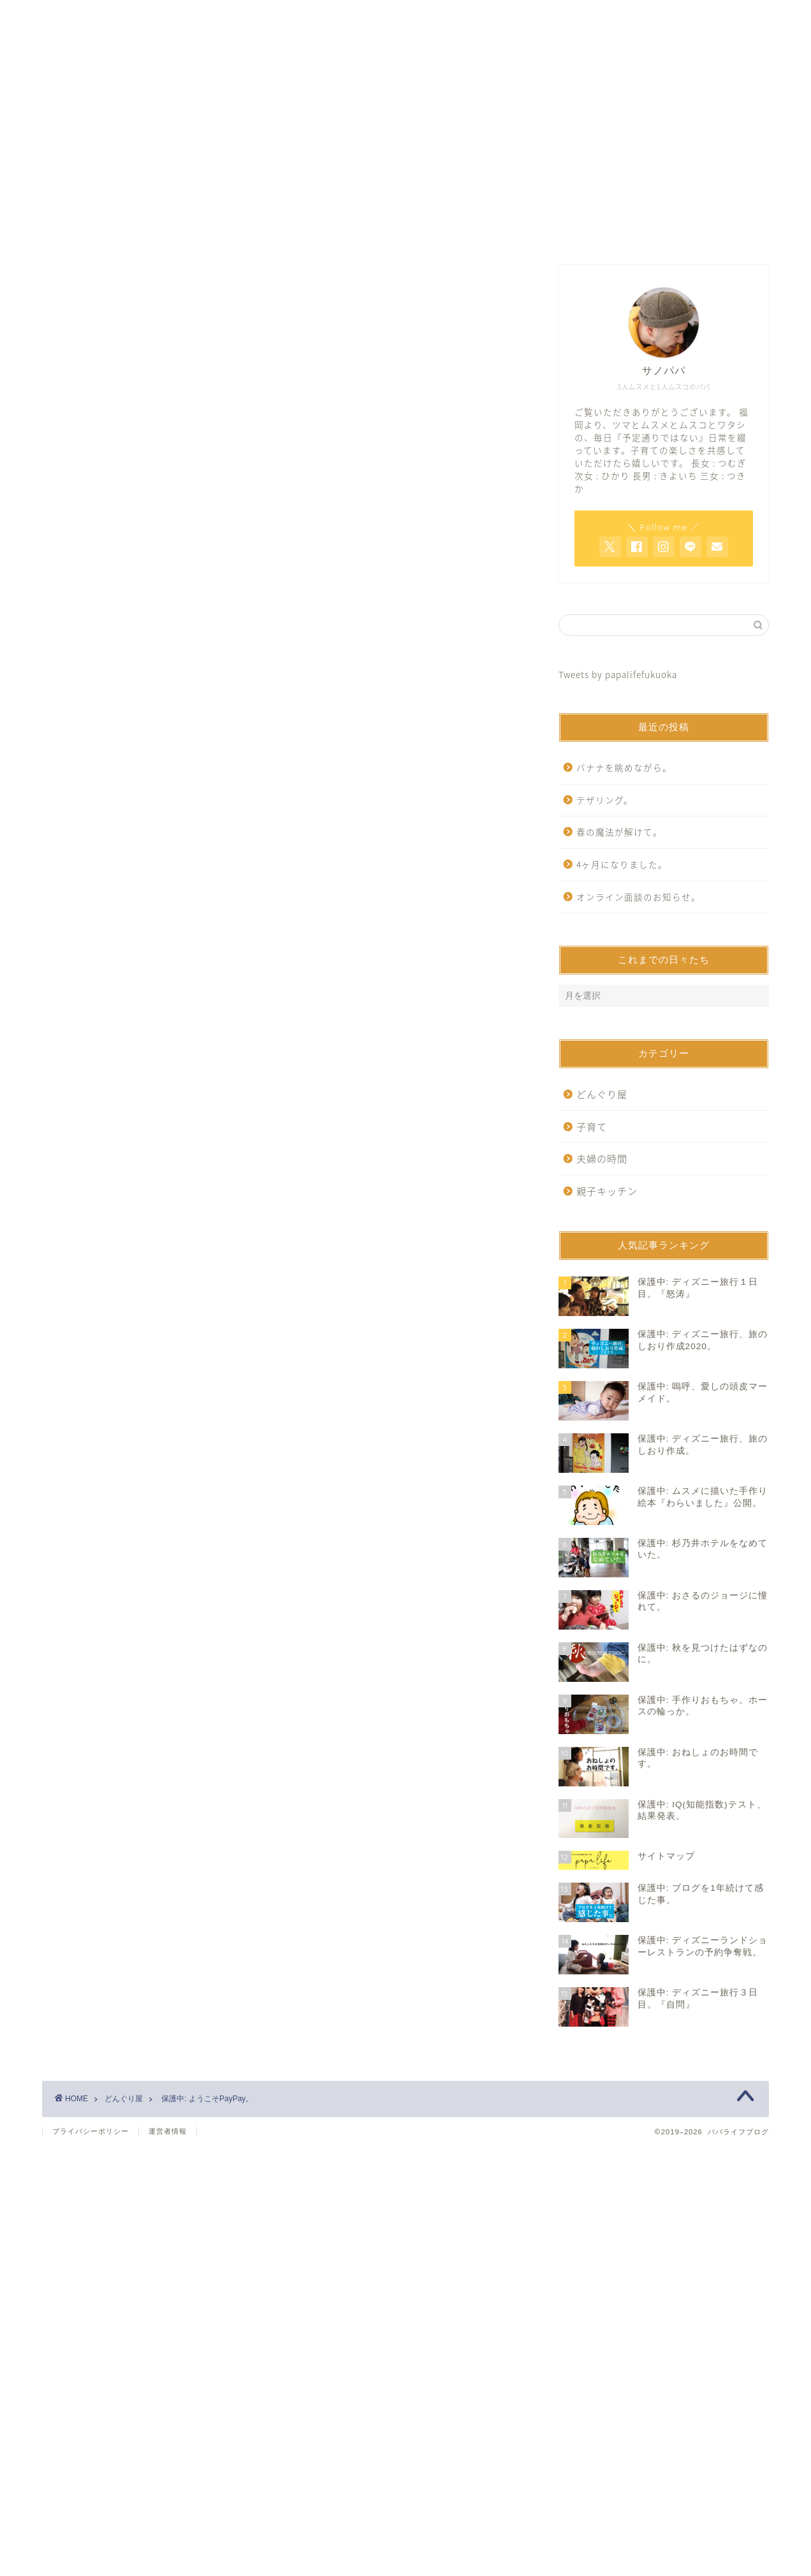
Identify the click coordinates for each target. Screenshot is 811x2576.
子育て (591, 1126)
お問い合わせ (405, 232)
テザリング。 (604, 799)
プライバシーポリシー (90, 2131)
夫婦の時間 (601, 1158)
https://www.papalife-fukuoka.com (202, 867)
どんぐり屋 (85, 513)
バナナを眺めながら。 (624, 767)
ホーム (251, 232)
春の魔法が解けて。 (619, 831)
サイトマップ (559, 232)
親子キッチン (607, 1190)
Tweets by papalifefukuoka (618, 674)
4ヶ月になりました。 (622, 864)
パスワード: (147, 678)
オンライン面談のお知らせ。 (638, 896)
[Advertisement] (284, 376)
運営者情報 (168, 2131)
